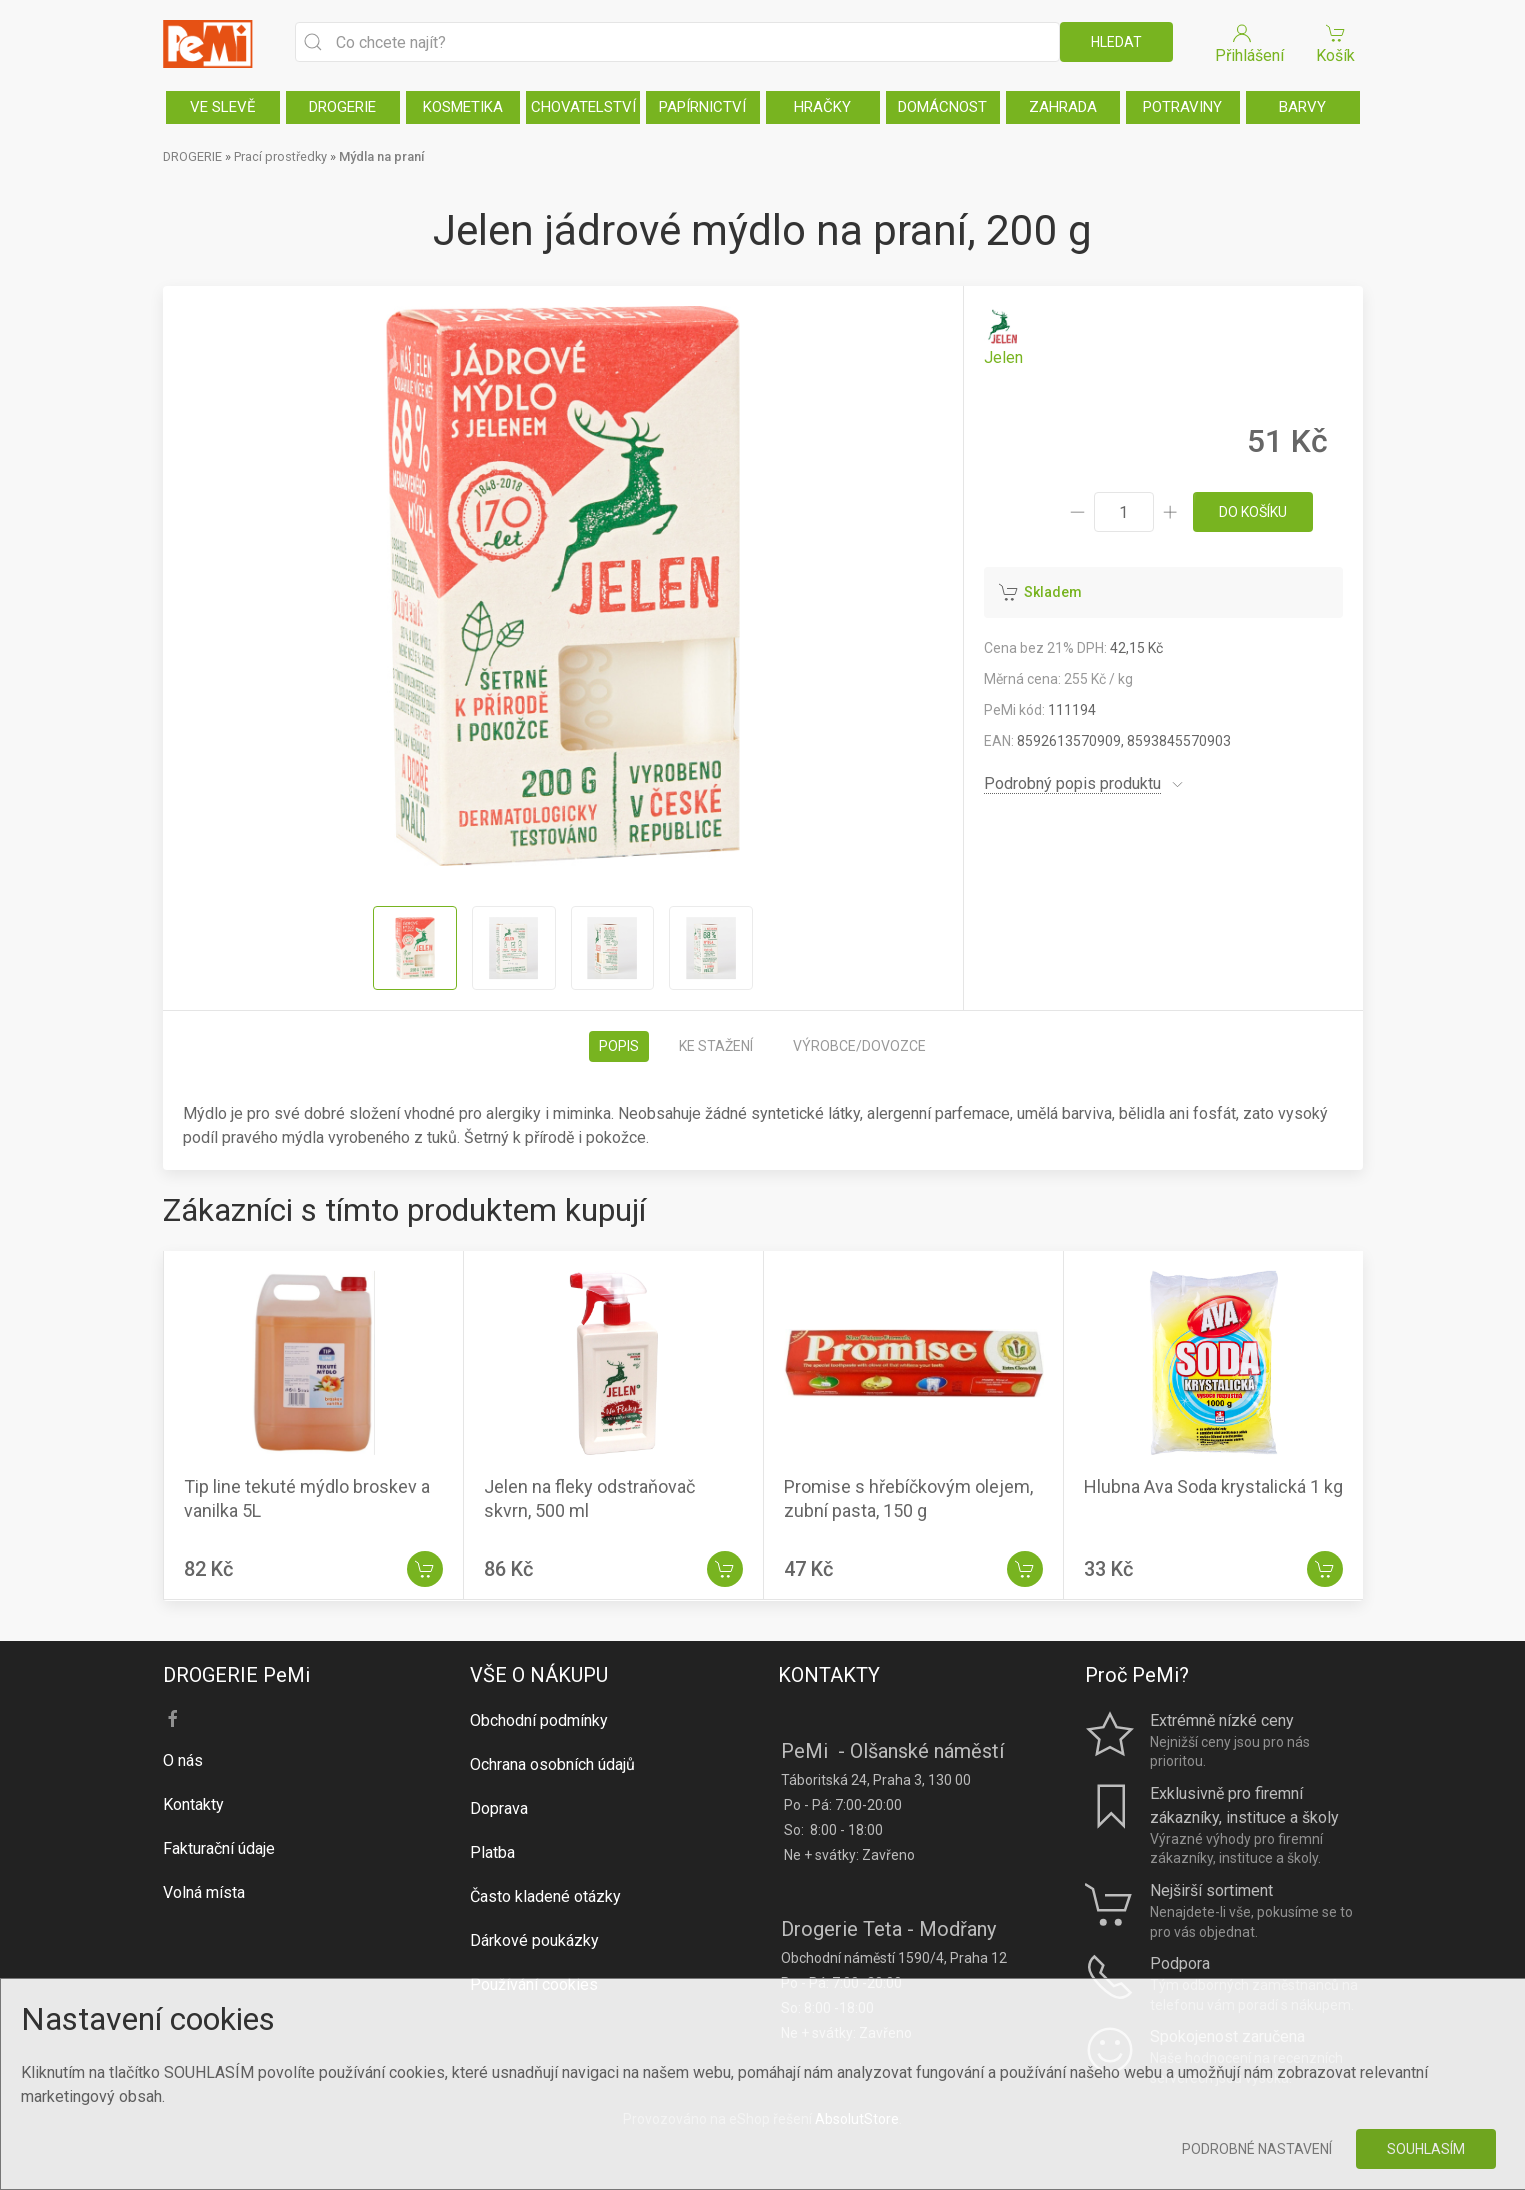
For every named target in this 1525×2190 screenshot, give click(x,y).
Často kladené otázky (545, 1896)
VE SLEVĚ (223, 107)
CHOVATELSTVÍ (583, 107)
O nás (183, 1760)
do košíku (1253, 512)
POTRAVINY (1182, 107)
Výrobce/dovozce (859, 1046)
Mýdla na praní (381, 156)
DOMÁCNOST (942, 107)
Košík (1336, 42)
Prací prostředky (280, 156)
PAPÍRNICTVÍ (702, 107)
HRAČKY (822, 107)
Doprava (499, 1808)
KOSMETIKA (463, 107)
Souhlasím (1426, 2149)
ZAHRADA (1063, 107)
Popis (619, 1046)
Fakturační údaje (219, 1848)
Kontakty (193, 1804)
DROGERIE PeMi (236, 1675)
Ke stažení (716, 1046)
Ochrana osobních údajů (552, 1764)
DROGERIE (342, 107)
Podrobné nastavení (1257, 2149)
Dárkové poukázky (534, 1940)
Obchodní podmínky (539, 1720)
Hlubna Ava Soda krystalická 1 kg (1213, 1487)
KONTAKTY (829, 1675)
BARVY (1302, 107)
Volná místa (204, 1892)
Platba (492, 1852)
